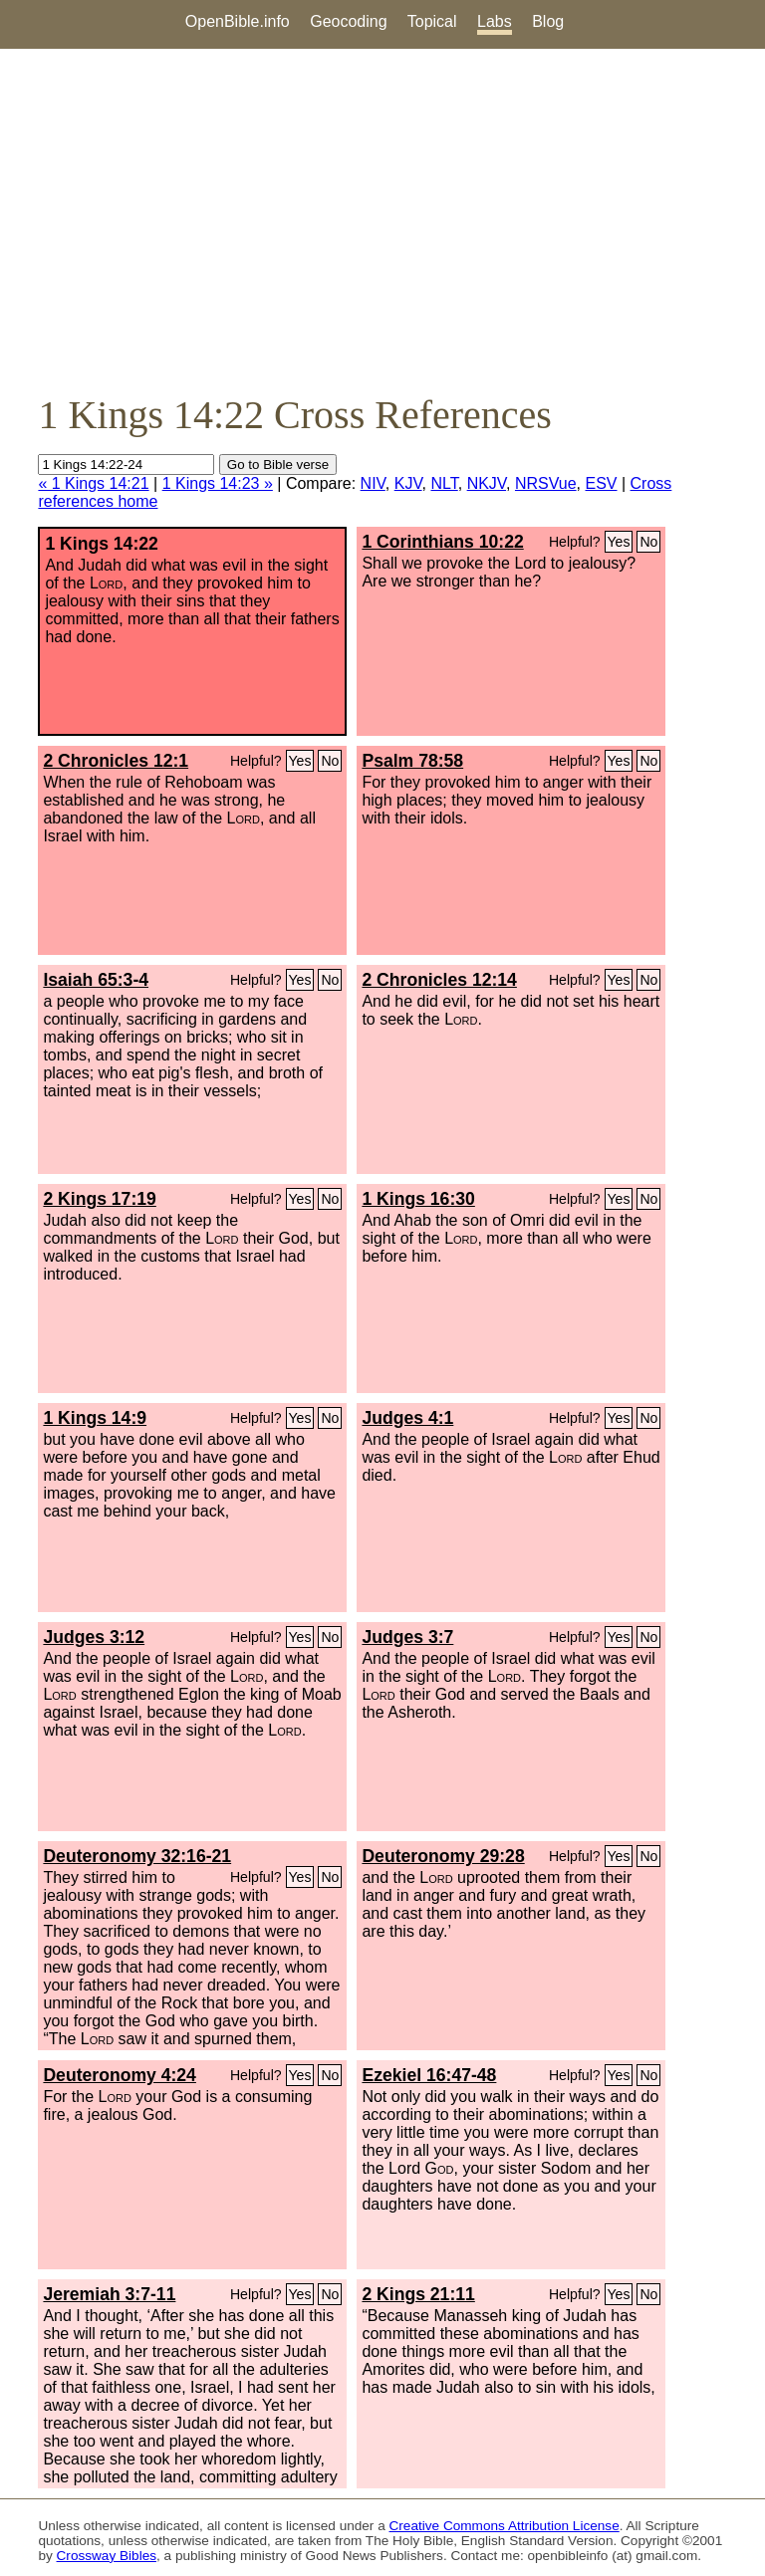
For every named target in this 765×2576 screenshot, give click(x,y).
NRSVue (546, 483)
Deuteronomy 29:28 (443, 1856)
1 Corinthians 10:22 (442, 542)
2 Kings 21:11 (418, 2294)
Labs (494, 21)
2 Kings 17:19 (99, 1199)
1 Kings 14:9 (94, 1418)
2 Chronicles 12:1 (115, 761)
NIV (373, 483)
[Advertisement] (382, 220)
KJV (408, 483)
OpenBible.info (237, 21)
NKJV (486, 483)
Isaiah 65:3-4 (95, 980)
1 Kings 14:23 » (217, 483)
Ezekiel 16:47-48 (429, 2075)
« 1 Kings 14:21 (93, 483)
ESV (602, 483)
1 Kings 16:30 (418, 1199)
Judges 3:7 (407, 1637)
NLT (443, 483)
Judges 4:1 (407, 1418)
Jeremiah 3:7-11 (109, 2294)
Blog (548, 21)
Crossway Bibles (106, 2555)
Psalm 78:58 (412, 761)
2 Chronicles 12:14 (439, 980)
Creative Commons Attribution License (504, 2525)
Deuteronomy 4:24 (119, 2075)
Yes (619, 542)
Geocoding (348, 21)
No (648, 542)
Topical (432, 21)
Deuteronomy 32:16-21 (137, 1856)
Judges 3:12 (93, 1637)
